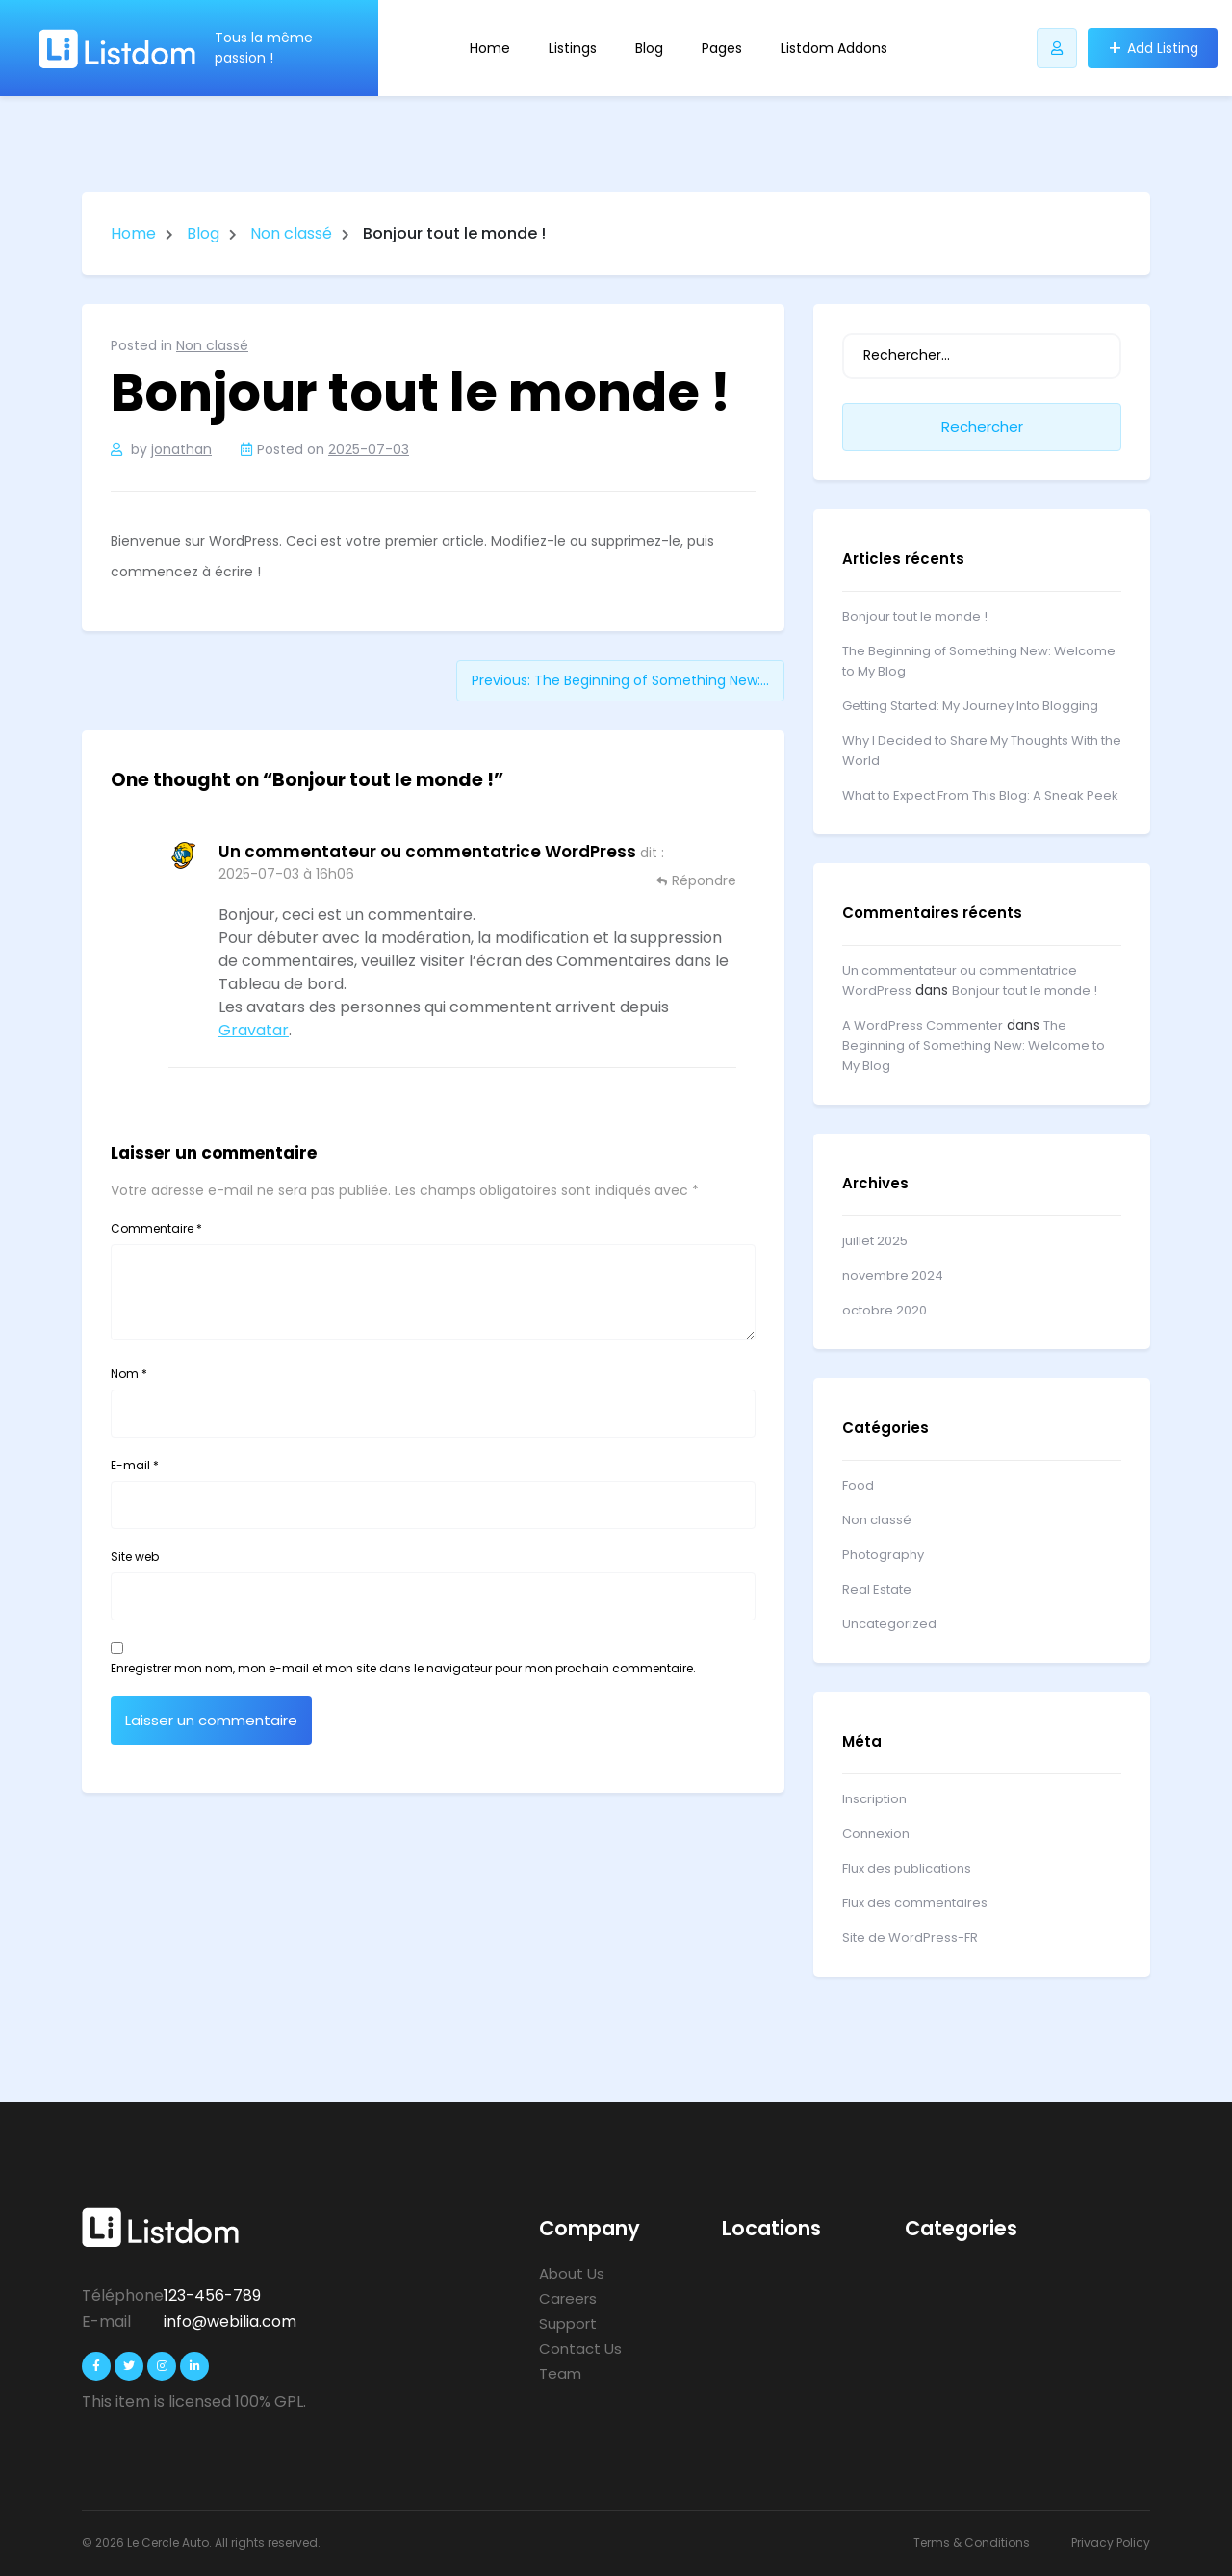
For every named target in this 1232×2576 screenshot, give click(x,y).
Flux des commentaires (915, 1903)
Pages (722, 48)
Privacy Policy (1110, 2543)
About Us (571, 2273)
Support (568, 2323)
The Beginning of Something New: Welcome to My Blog (973, 1045)
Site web (135, 1556)
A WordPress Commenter (922, 1025)
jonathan (181, 449)
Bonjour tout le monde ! (915, 616)
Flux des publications (906, 1868)
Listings (573, 48)
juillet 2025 (875, 1241)
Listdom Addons (834, 48)
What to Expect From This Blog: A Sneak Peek (980, 795)
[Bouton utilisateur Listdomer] (1057, 48)
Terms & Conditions (971, 2543)
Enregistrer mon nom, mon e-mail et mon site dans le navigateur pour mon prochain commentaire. (403, 1668)
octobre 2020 (884, 1310)
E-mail (135, 1465)
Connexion (876, 1833)
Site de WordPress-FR (910, 1937)
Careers (568, 2298)
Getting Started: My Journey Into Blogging (970, 706)
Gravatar (253, 1030)
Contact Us (580, 2348)
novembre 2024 (892, 1275)
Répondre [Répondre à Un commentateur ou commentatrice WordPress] (704, 880)
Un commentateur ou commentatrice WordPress (427, 851)
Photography (883, 1554)
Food (858, 1485)
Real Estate (876, 1589)
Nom (129, 1373)
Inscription (874, 1799)
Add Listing (1162, 48)
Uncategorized (889, 1624)
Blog (649, 48)
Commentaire (156, 1228)
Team (560, 2373)
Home (490, 48)
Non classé (291, 233)
